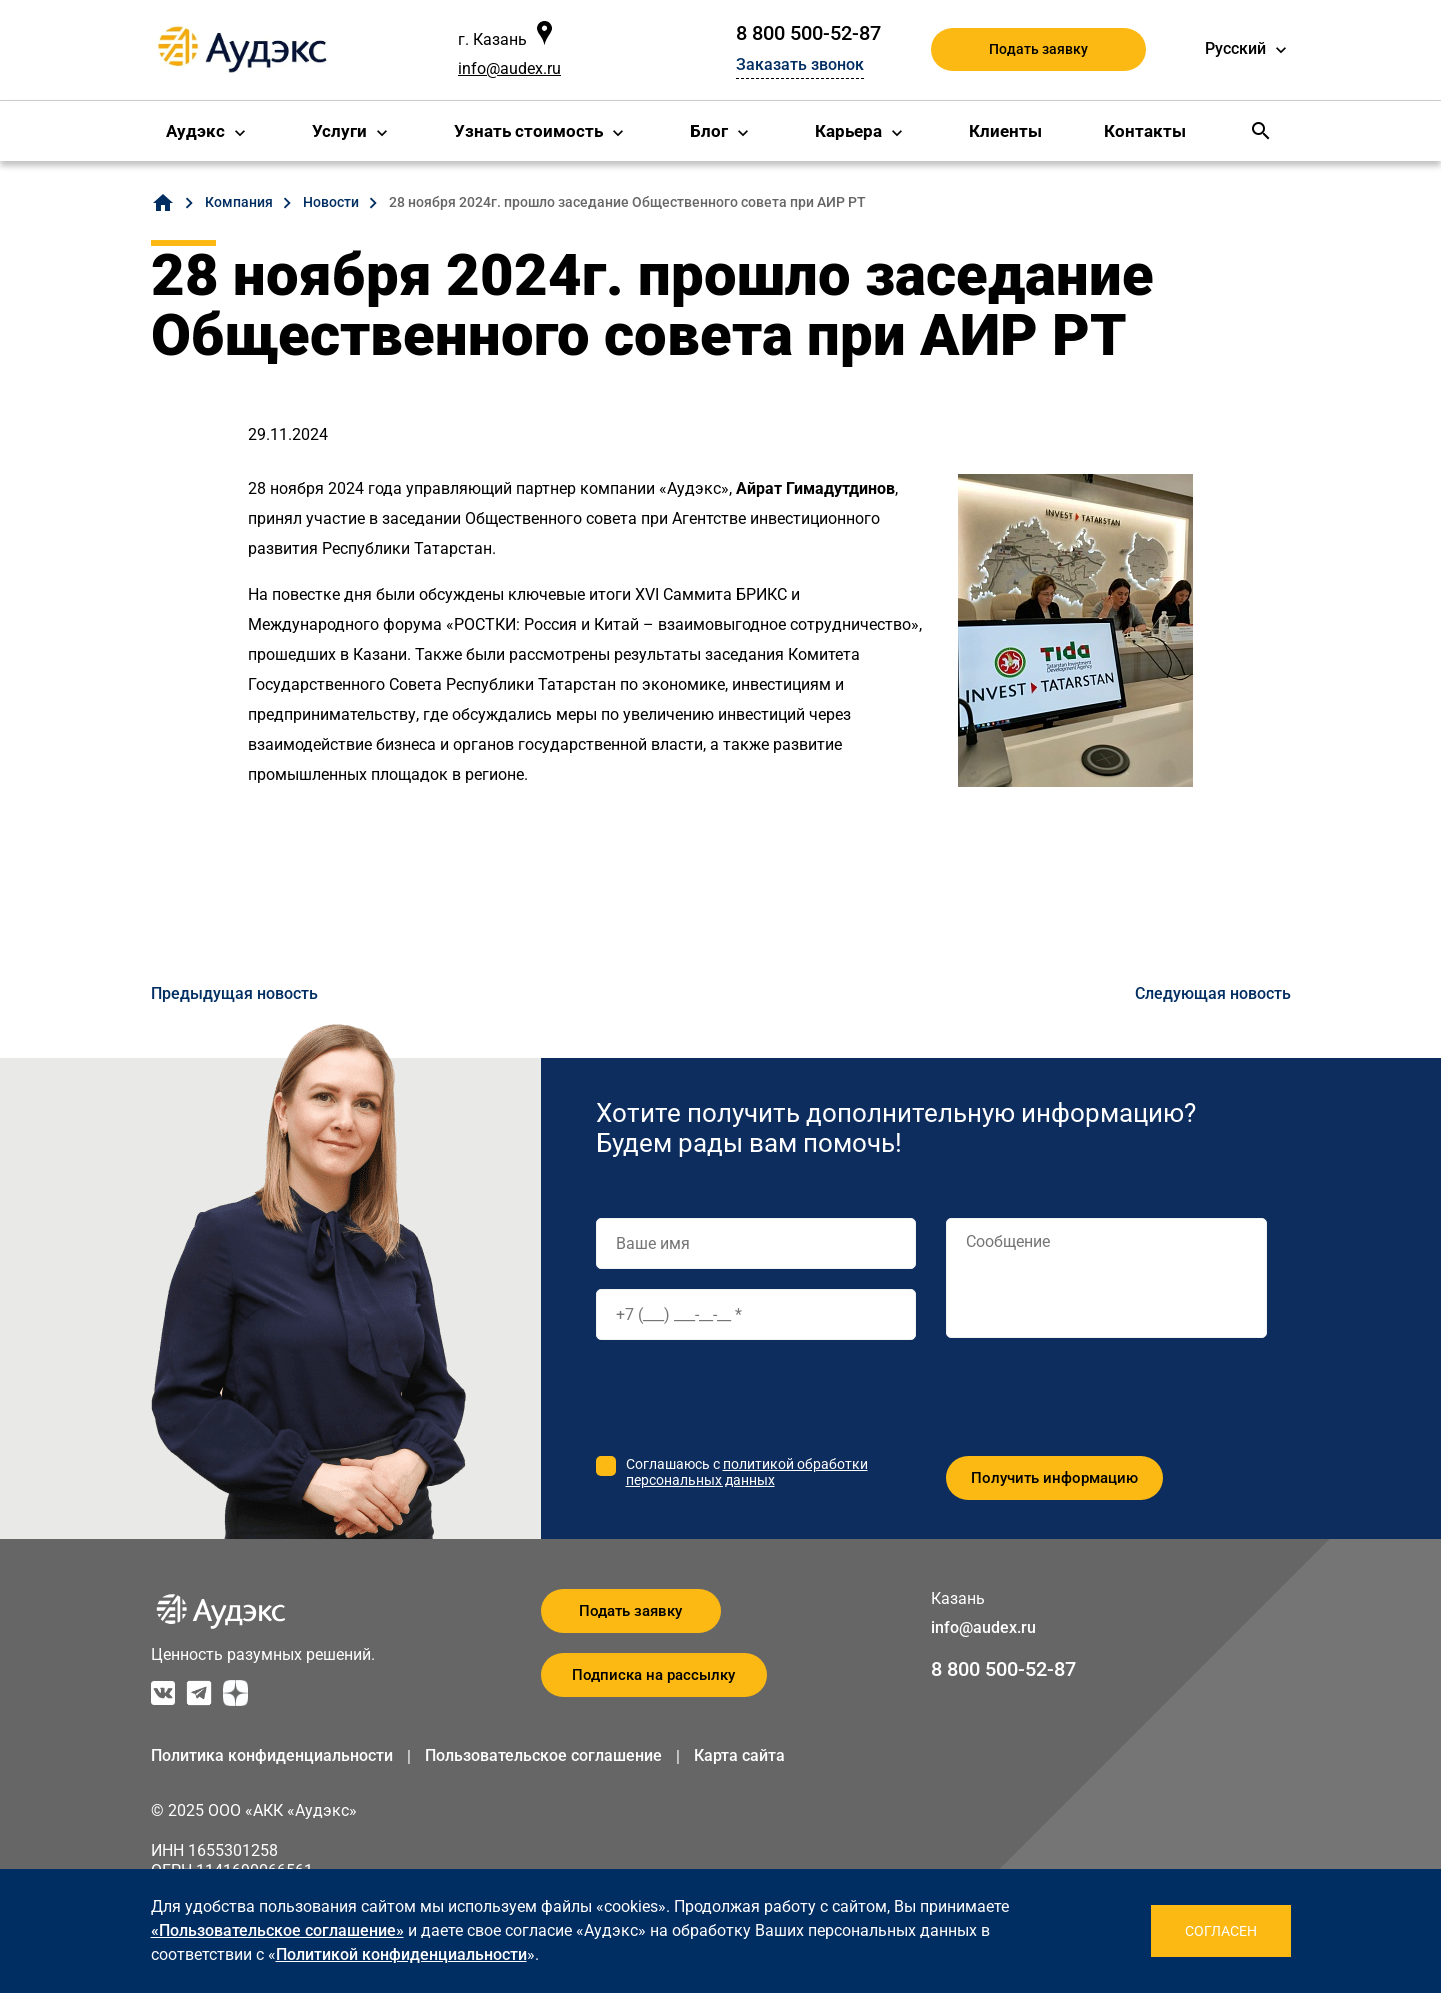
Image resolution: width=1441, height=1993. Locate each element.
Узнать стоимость (528, 131)
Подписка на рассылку (653, 1675)
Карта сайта (739, 1755)
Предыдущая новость (234, 993)
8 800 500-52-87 (808, 33)
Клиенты (1005, 131)
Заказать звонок (800, 64)
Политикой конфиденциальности (401, 1954)
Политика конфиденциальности (272, 1755)
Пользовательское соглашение (543, 1755)
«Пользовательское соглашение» (277, 1930)
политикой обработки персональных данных (747, 1472)
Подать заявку (1038, 49)
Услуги (339, 131)
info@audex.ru (509, 68)
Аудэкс (195, 131)
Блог (709, 131)
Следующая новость (1213, 993)
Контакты (1145, 131)
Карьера (848, 131)
